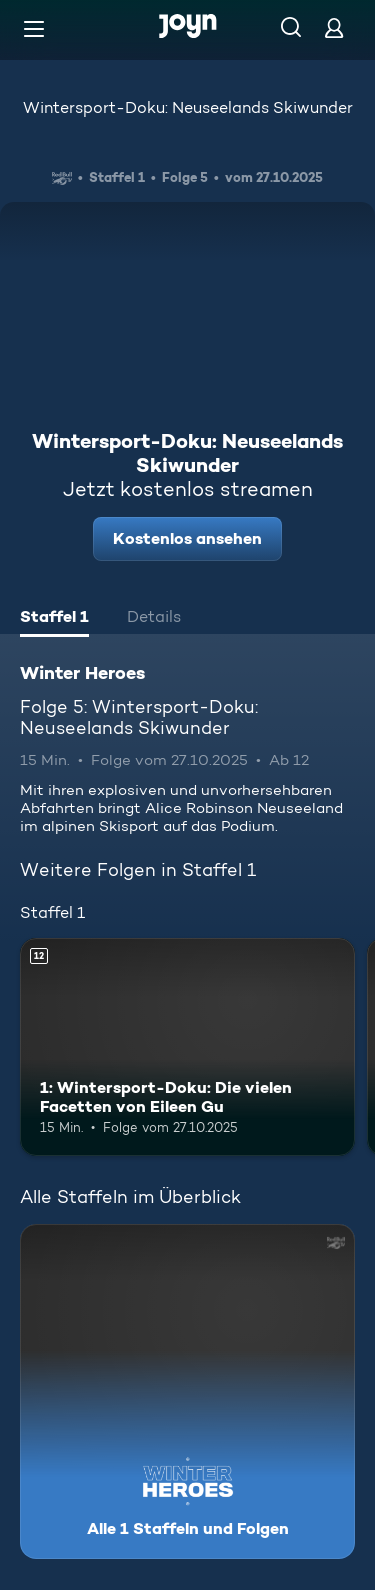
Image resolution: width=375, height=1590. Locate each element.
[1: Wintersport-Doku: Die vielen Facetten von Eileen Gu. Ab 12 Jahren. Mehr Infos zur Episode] (187, 1047)
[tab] (54, 619)
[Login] (334, 27)
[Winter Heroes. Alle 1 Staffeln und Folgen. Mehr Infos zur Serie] (187, 1391)
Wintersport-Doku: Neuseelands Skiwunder (188, 107)
